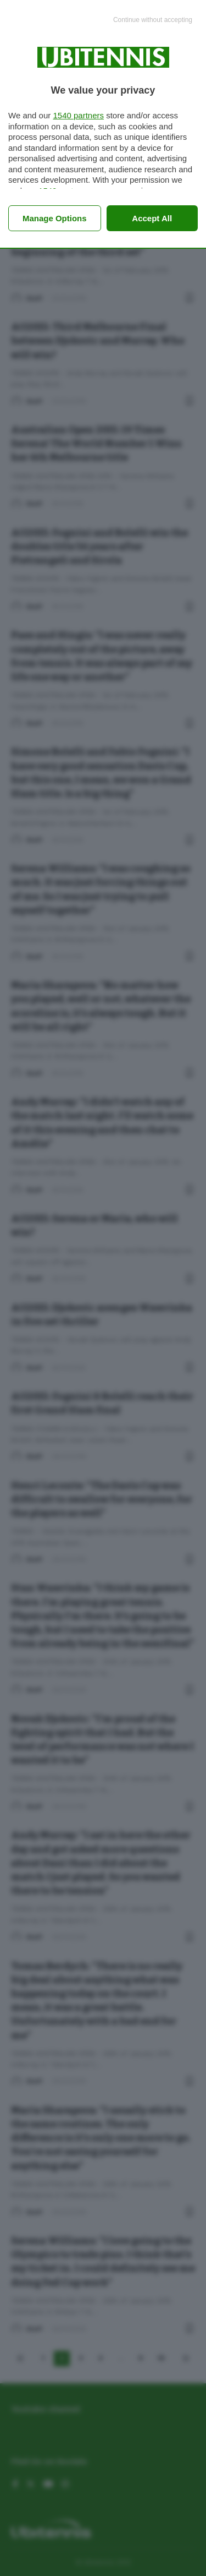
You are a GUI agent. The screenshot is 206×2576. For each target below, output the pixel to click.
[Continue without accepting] (153, 20)
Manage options (55, 218)
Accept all (152, 218)
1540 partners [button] (78, 115)
